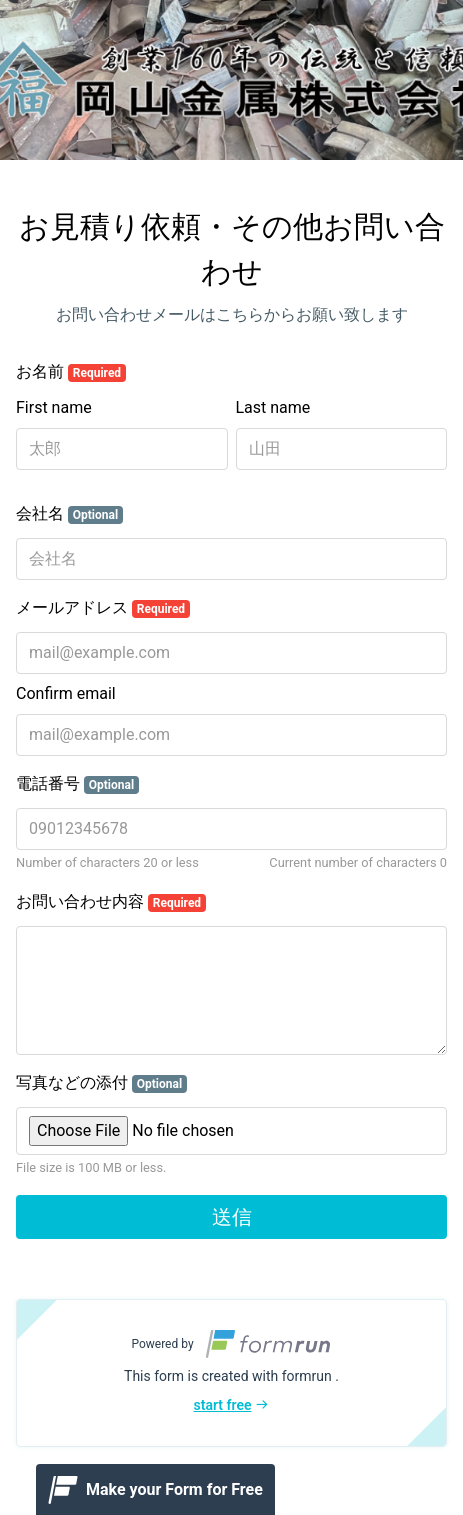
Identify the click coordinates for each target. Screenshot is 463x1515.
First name (54, 407)
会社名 (69, 514)
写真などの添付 (101, 1083)
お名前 (71, 372)
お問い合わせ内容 (111, 902)
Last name (273, 407)
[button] (231, 1373)
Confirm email (66, 693)
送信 (232, 1217)
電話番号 (77, 784)
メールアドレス (103, 608)
